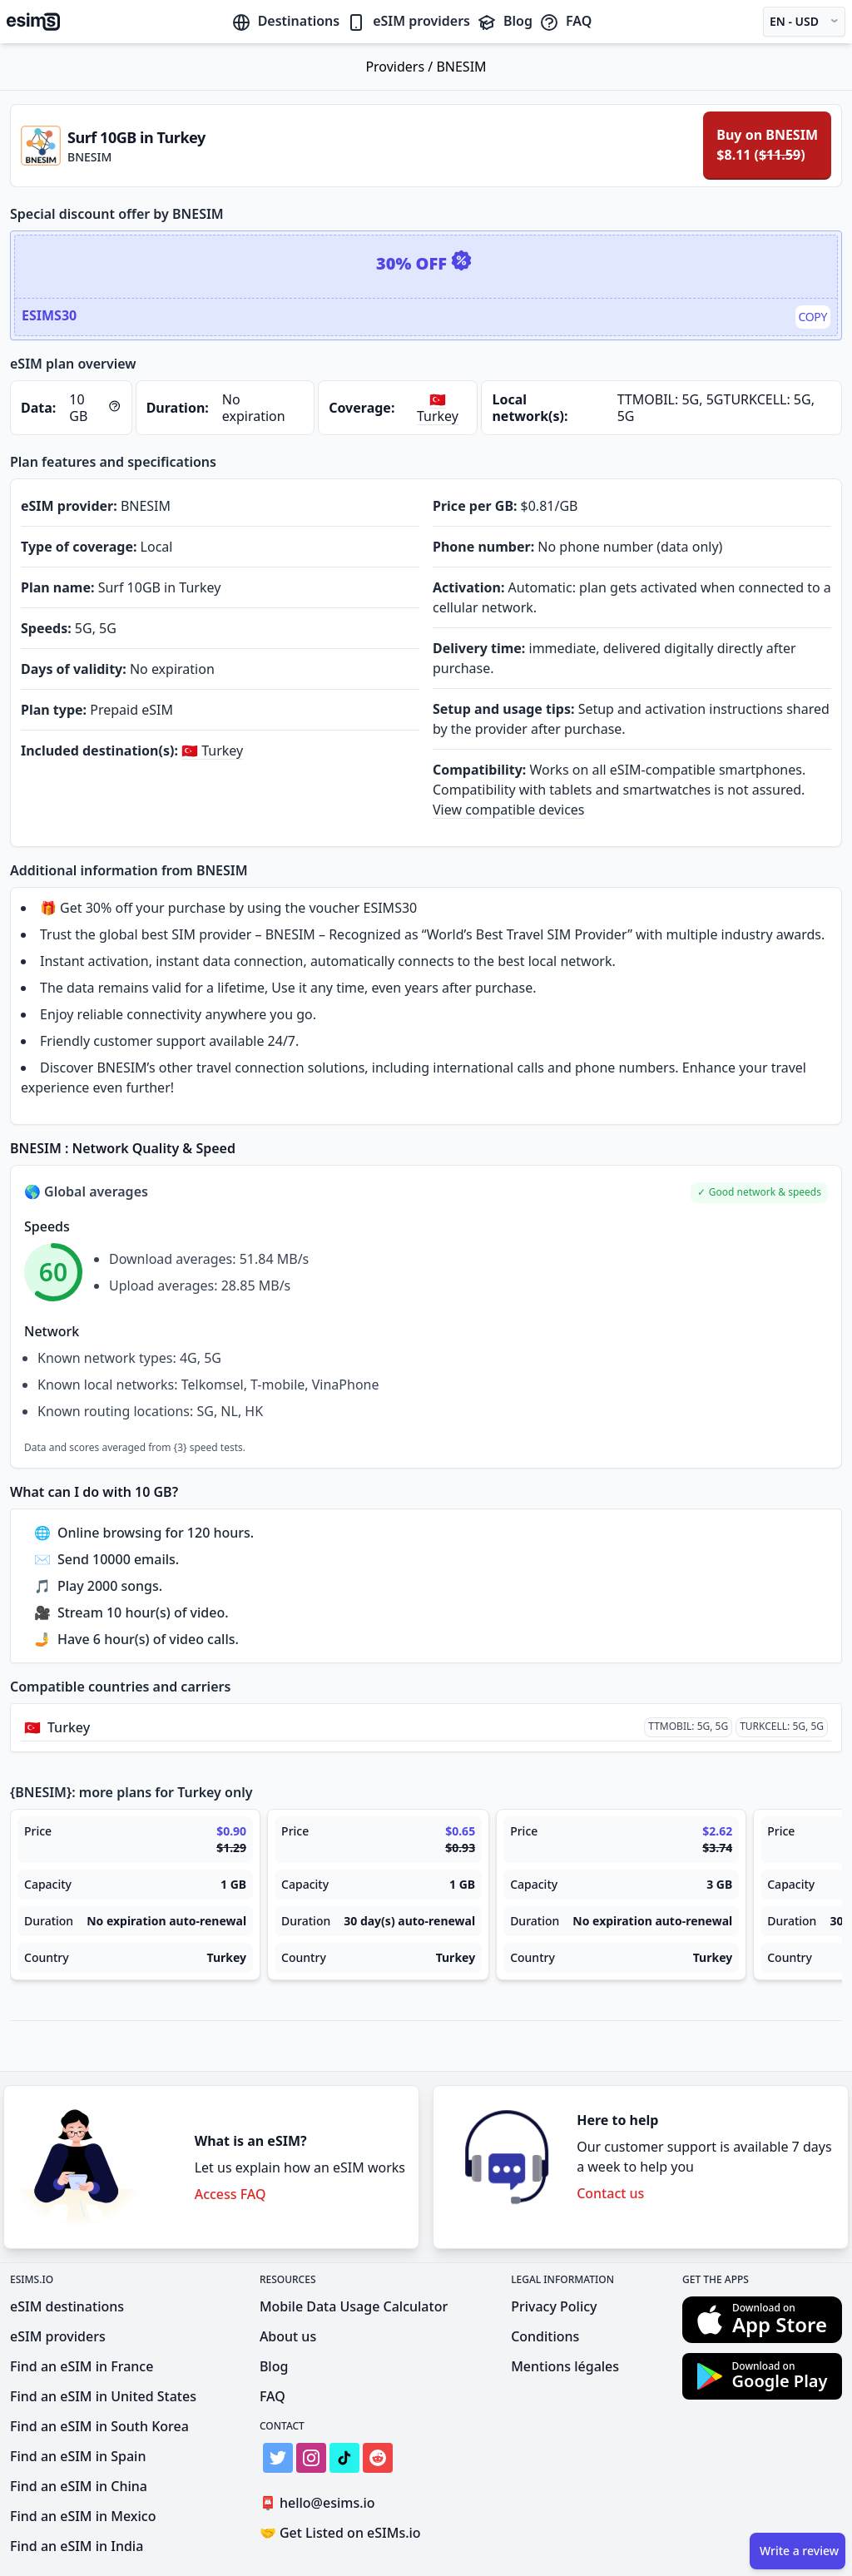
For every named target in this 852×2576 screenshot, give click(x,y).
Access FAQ (230, 2194)
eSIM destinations (67, 2306)
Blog (504, 21)
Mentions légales (565, 2366)
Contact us (610, 2193)
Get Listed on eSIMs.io (340, 2533)
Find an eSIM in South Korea (99, 2426)
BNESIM (461, 66)
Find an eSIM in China (78, 2486)
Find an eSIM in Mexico (83, 2516)
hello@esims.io (321, 2503)
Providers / (400, 66)
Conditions (545, 2336)
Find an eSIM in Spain (78, 2456)
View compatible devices (509, 809)
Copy (813, 316)
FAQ (565, 21)
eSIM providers (408, 21)
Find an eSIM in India (76, 2546)
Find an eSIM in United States (103, 2396)
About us (288, 2336)
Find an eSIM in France (81, 2366)
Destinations (285, 21)
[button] (759, 1192)
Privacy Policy (554, 2306)
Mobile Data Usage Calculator (354, 2306)
